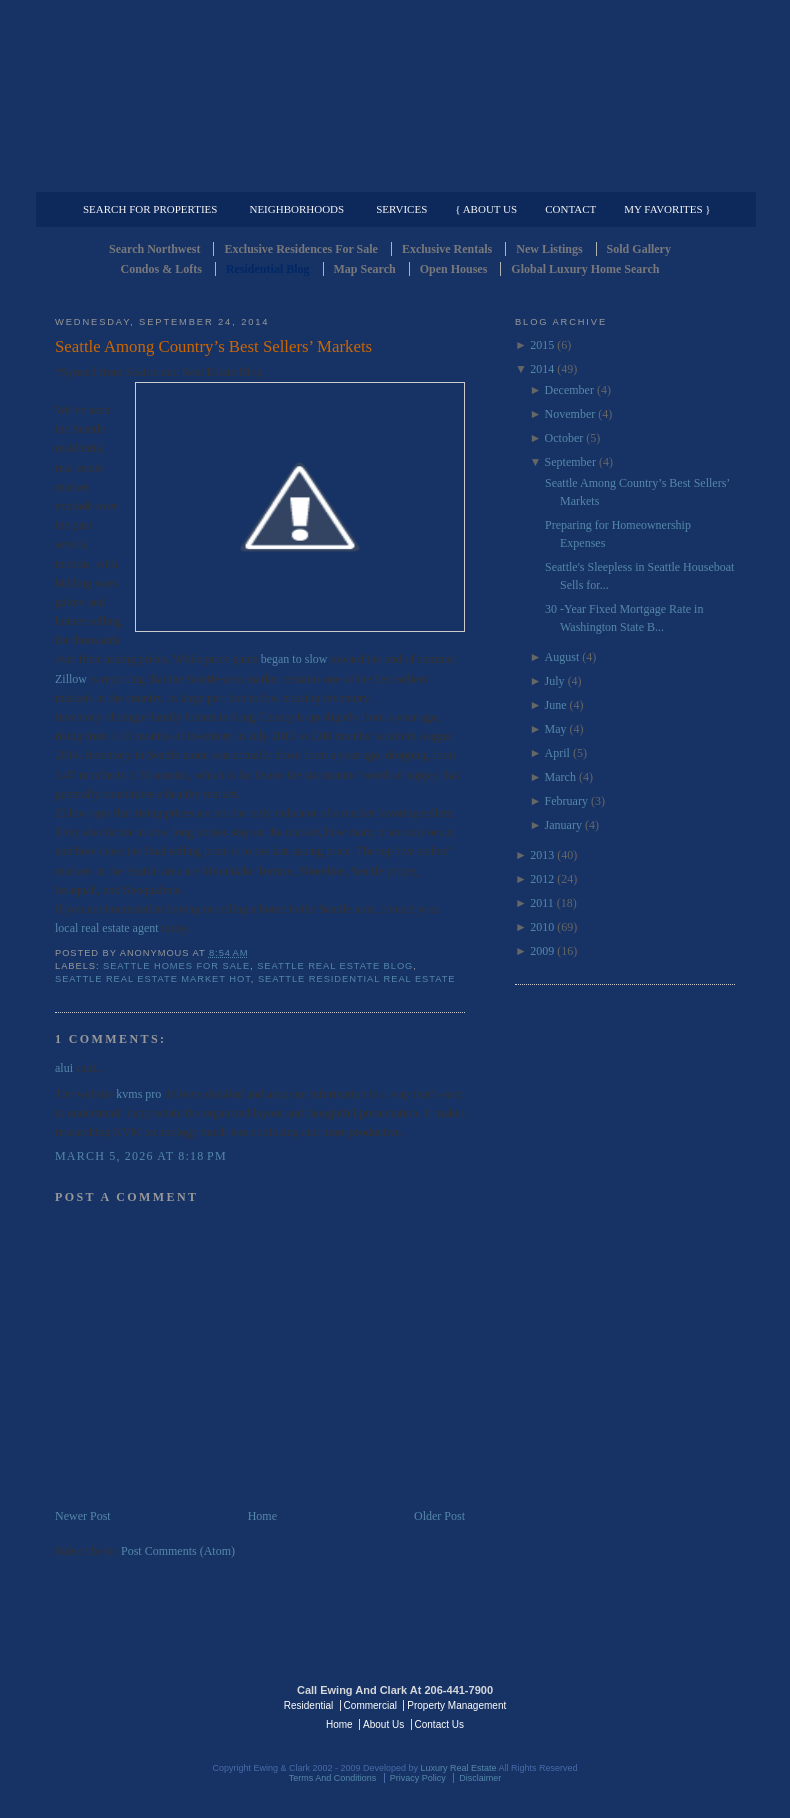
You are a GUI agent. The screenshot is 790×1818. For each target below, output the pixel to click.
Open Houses (454, 269)
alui (64, 1068)
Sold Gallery (639, 249)
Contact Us (439, 1724)
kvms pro (138, 1094)
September (570, 462)
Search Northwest (154, 249)
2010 (542, 927)
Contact (570, 209)
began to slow (294, 659)
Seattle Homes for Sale (176, 966)
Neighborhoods (296, 209)
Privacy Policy (418, 1778)
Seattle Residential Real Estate (357, 979)
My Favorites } (667, 209)
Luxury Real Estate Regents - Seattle (142, 1704)
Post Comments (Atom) (178, 1551)
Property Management (630, 176)
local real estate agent (107, 928)
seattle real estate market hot (153, 979)
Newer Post (83, 1516)
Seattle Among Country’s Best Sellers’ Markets (213, 346)
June (556, 705)
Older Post (439, 1516)
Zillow (71, 679)
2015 (542, 345)
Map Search (365, 269)
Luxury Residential (157, 176)
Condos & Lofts (161, 269)
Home (262, 1516)
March (560, 777)
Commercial (391, 176)
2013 (542, 855)
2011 (542, 903)
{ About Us (486, 209)
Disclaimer (480, 1778)
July (555, 681)
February (566, 801)
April (557, 753)
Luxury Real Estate (648, 1704)
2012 (542, 879)
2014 (542, 369)
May (556, 729)
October (564, 438)
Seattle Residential (395, 95)
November (570, 414)
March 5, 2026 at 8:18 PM (141, 1156)
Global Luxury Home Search (585, 269)
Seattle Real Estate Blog (335, 966)
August (562, 657)
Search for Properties (150, 209)
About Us (383, 1724)
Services (401, 209)
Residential (308, 1705)
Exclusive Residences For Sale (300, 249)
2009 (542, 951)
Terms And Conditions (333, 1778)
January (563, 825)
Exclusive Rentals (447, 249)
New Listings (549, 249)
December (569, 390)
